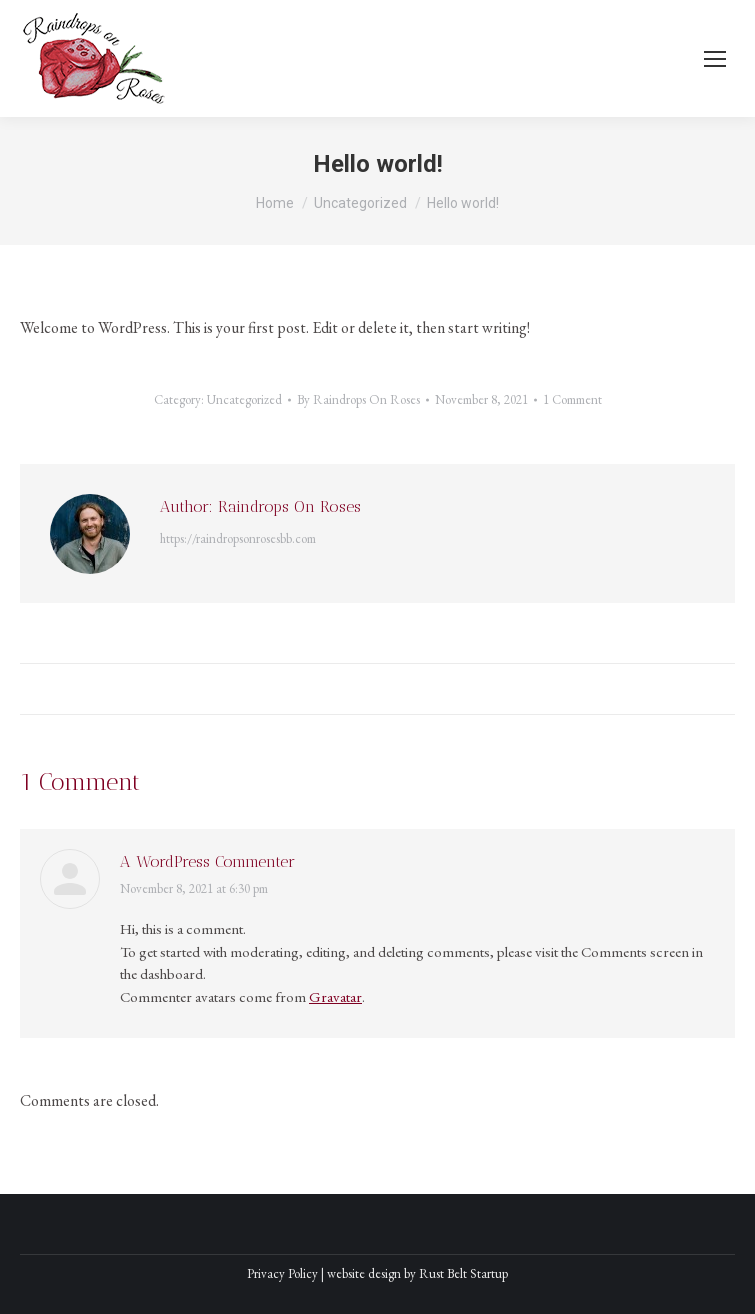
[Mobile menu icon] (715, 59)
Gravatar (335, 996)
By (358, 399)
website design (364, 1273)
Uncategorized (244, 399)
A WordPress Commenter (207, 861)
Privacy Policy (282, 1273)
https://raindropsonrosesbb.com (238, 538)
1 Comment (572, 399)
